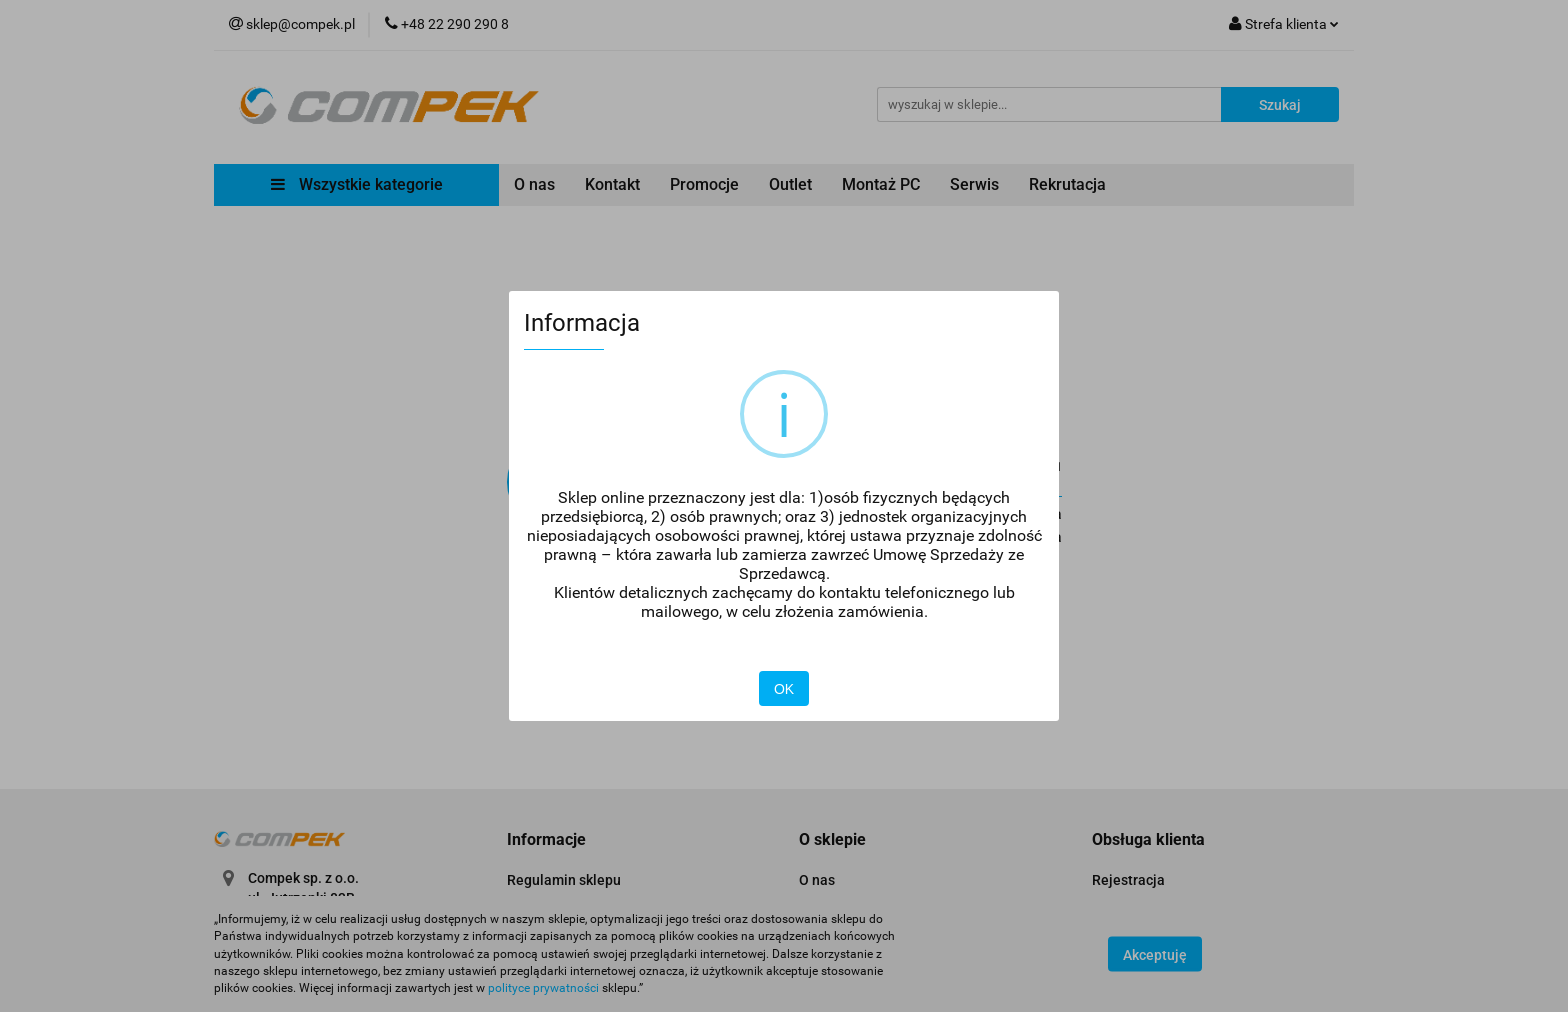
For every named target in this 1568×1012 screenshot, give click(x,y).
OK (784, 689)
